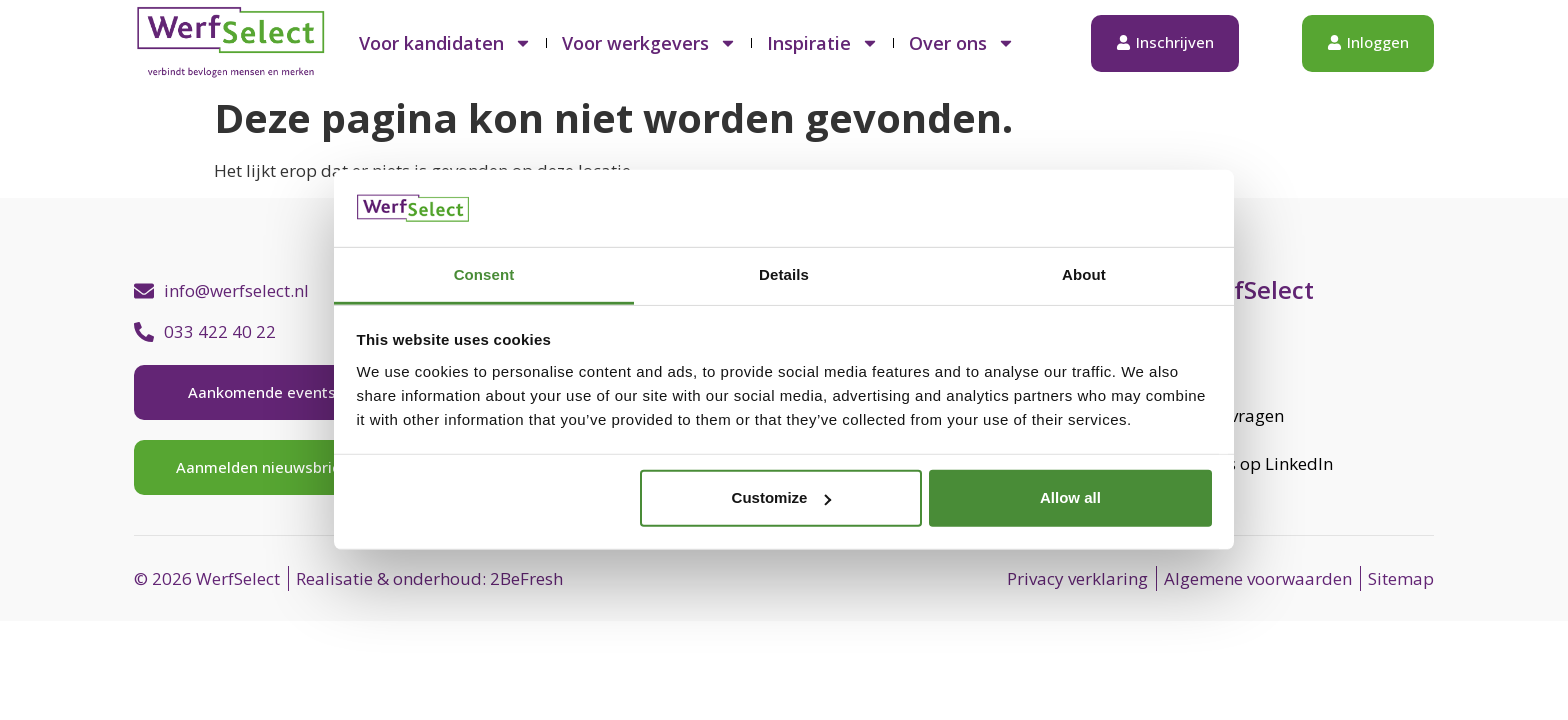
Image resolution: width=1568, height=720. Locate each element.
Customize (782, 497)
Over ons (962, 43)
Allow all (1070, 497)
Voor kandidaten (445, 43)
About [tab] (1084, 274)
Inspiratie (823, 43)
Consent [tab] (484, 274)
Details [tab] (784, 274)
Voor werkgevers (649, 43)
